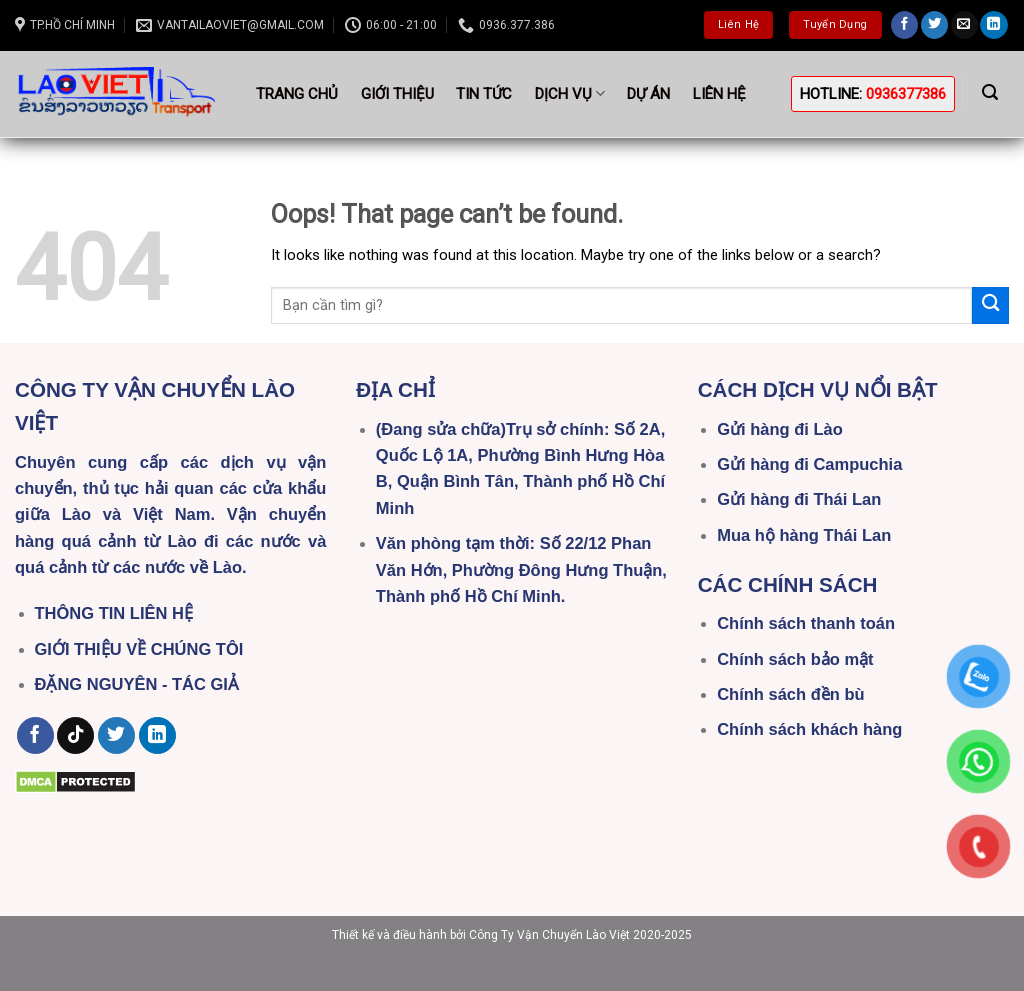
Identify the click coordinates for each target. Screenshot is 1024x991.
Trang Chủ (297, 94)
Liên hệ (719, 94)
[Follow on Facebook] (904, 25)
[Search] (990, 92)
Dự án (648, 94)
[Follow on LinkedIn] (993, 25)
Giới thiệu (397, 94)
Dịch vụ (570, 93)
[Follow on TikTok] (75, 736)
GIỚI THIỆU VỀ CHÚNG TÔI (139, 649)
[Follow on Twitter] (934, 25)
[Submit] (990, 305)
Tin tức (484, 94)
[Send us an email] (964, 25)
